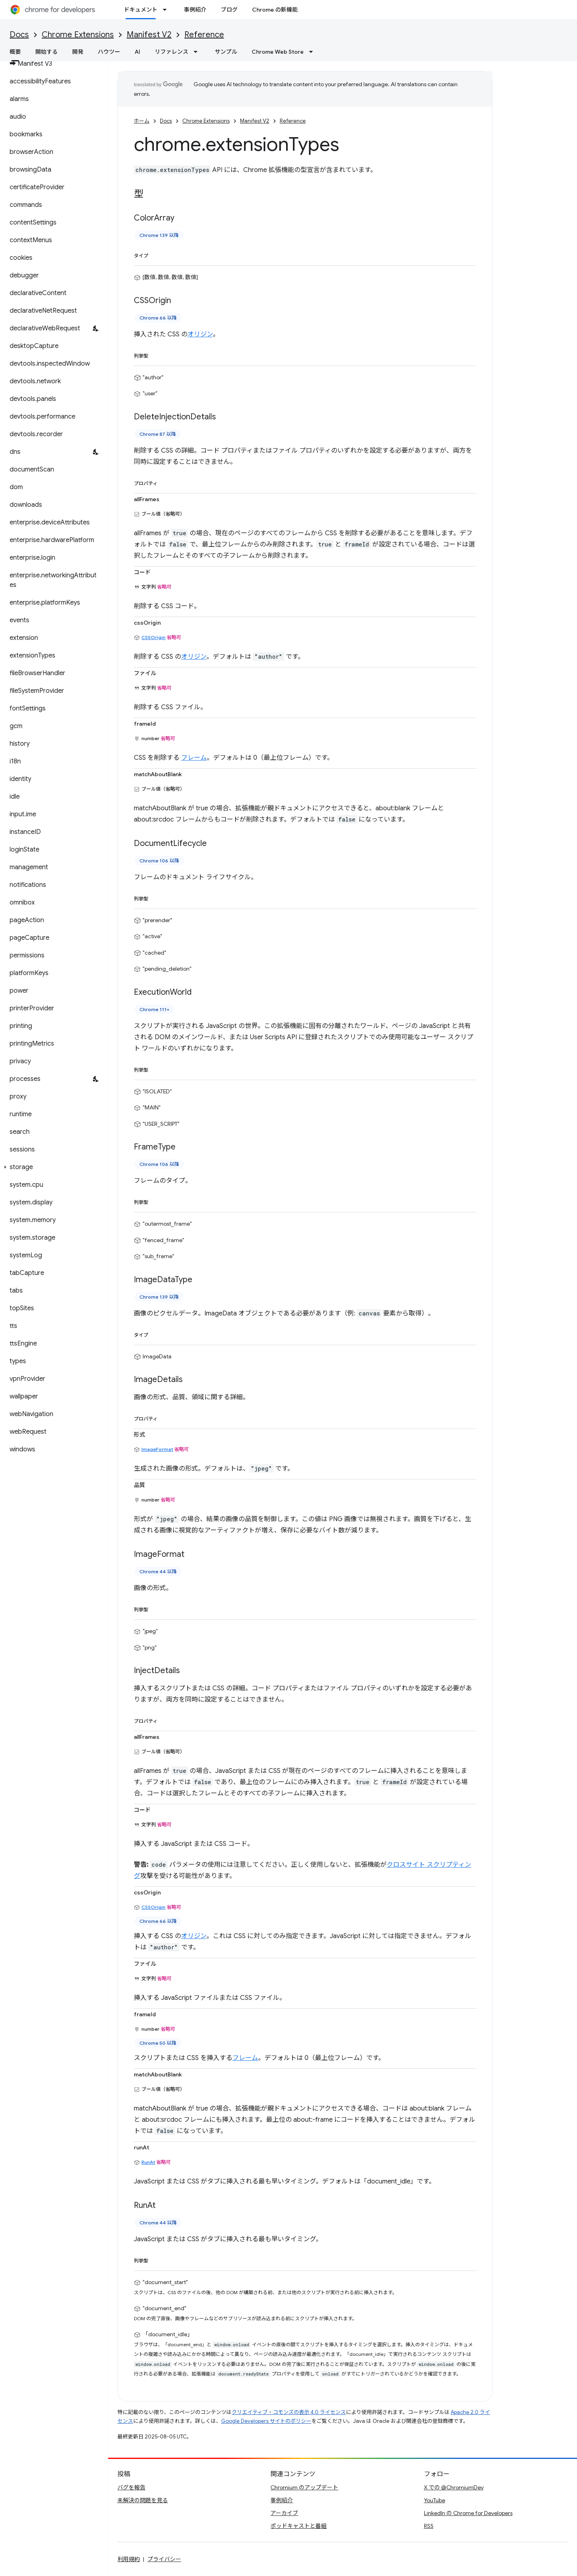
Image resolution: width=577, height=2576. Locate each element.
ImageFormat (157, 1449)
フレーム (194, 758)
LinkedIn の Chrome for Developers (468, 2513)
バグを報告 (131, 2487)
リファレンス (171, 51)
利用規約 (128, 2559)
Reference (204, 35)
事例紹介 (195, 9)
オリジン (200, 334)
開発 (77, 51)
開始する (46, 51)
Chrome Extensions (78, 35)
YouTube (434, 2500)
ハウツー (109, 51)
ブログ (229, 9)
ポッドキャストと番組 (298, 2525)
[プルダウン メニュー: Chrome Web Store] (313, 52)
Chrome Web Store (278, 51)
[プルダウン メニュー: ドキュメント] (167, 9)
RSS (429, 2525)
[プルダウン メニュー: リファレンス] (198, 52)
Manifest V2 (149, 35)
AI (137, 51)
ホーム (141, 120)
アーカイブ (284, 2513)
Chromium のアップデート (304, 2487)
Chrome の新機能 (275, 9)
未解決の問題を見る (142, 2500)
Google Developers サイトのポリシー (266, 2421)
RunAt (148, 2162)
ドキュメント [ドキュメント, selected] (140, 9)
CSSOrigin (153, 637)
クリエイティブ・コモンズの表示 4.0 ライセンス (289, 2412)
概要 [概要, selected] (15, 51)
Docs (19, 35)
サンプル (226, 51)
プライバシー (164, 2559)
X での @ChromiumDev (454, 2487)
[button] (52, 1167)
